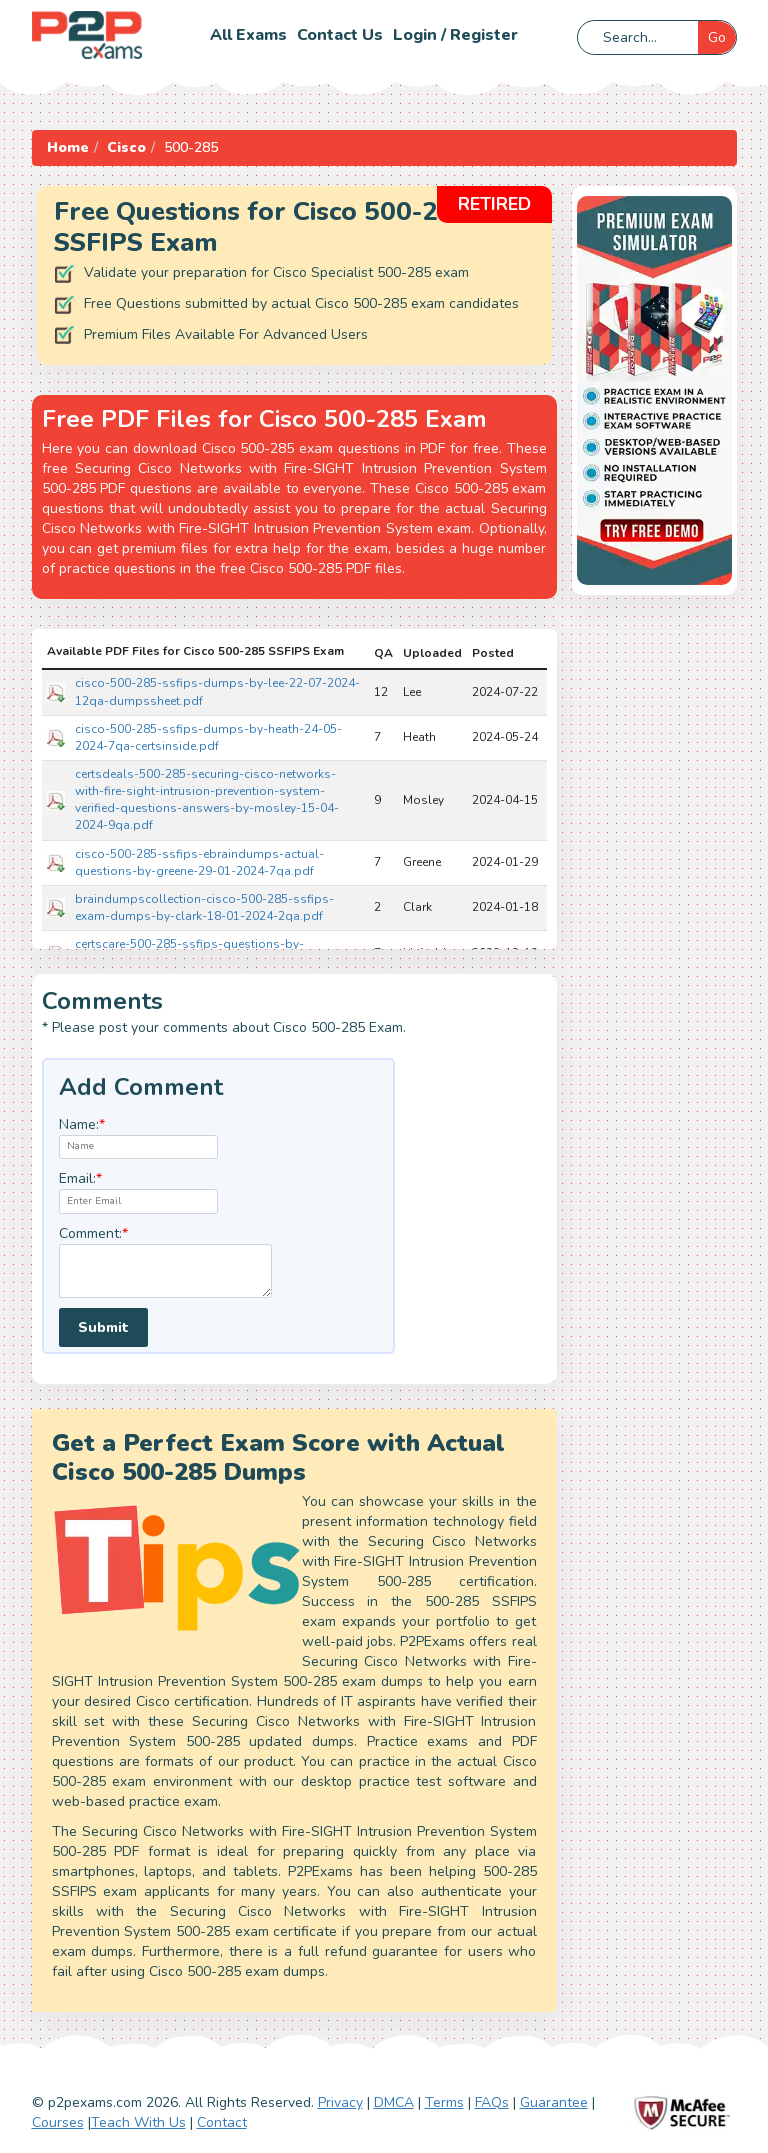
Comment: (93, 1233)
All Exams (248, 35)
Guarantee (554, 2102)
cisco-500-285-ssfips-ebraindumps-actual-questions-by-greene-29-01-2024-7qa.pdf (199, 862)
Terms (444, 2102)
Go (717, 37)
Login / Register (455, 35)
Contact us (340, 35)
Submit (103, 1327)
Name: (82, 1124)
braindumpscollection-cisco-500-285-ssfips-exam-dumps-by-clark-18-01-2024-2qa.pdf (204, 907)
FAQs (492, 2102)
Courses (58, 2122)
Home (68, 147)
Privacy (340, 2102)
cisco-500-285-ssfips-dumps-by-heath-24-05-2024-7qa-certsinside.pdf (208, 737)
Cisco (126, 147)
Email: (80, 1178)
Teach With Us (138, 2122)
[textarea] (165, 1271)
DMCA (394, 2102)
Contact (222, 2122)
